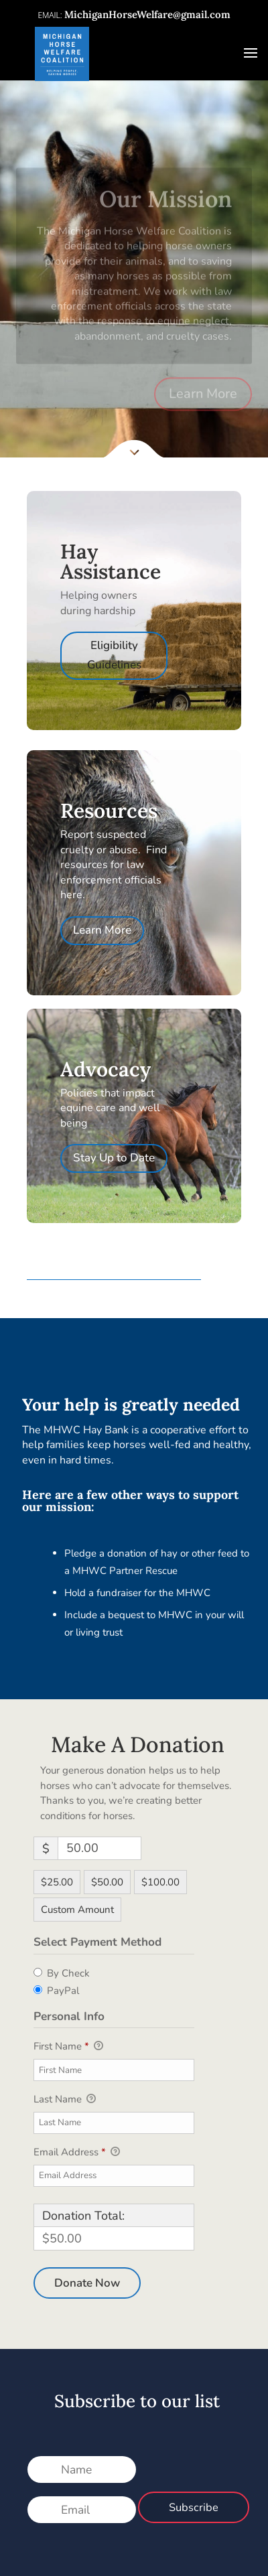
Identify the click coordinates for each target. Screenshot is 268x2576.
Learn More (203, 410)
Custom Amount (77, 1909)
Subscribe (193, 2507)
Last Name (65, 2100)
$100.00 (160, 1882)
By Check (68, 1973)
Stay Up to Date (114, 1157)
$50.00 (107, 1882)
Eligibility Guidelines (114, 655)
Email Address (77, 2153)
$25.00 (57, 1882)
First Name (68, 2047)
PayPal (63, 1990)
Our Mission (165, 215)
